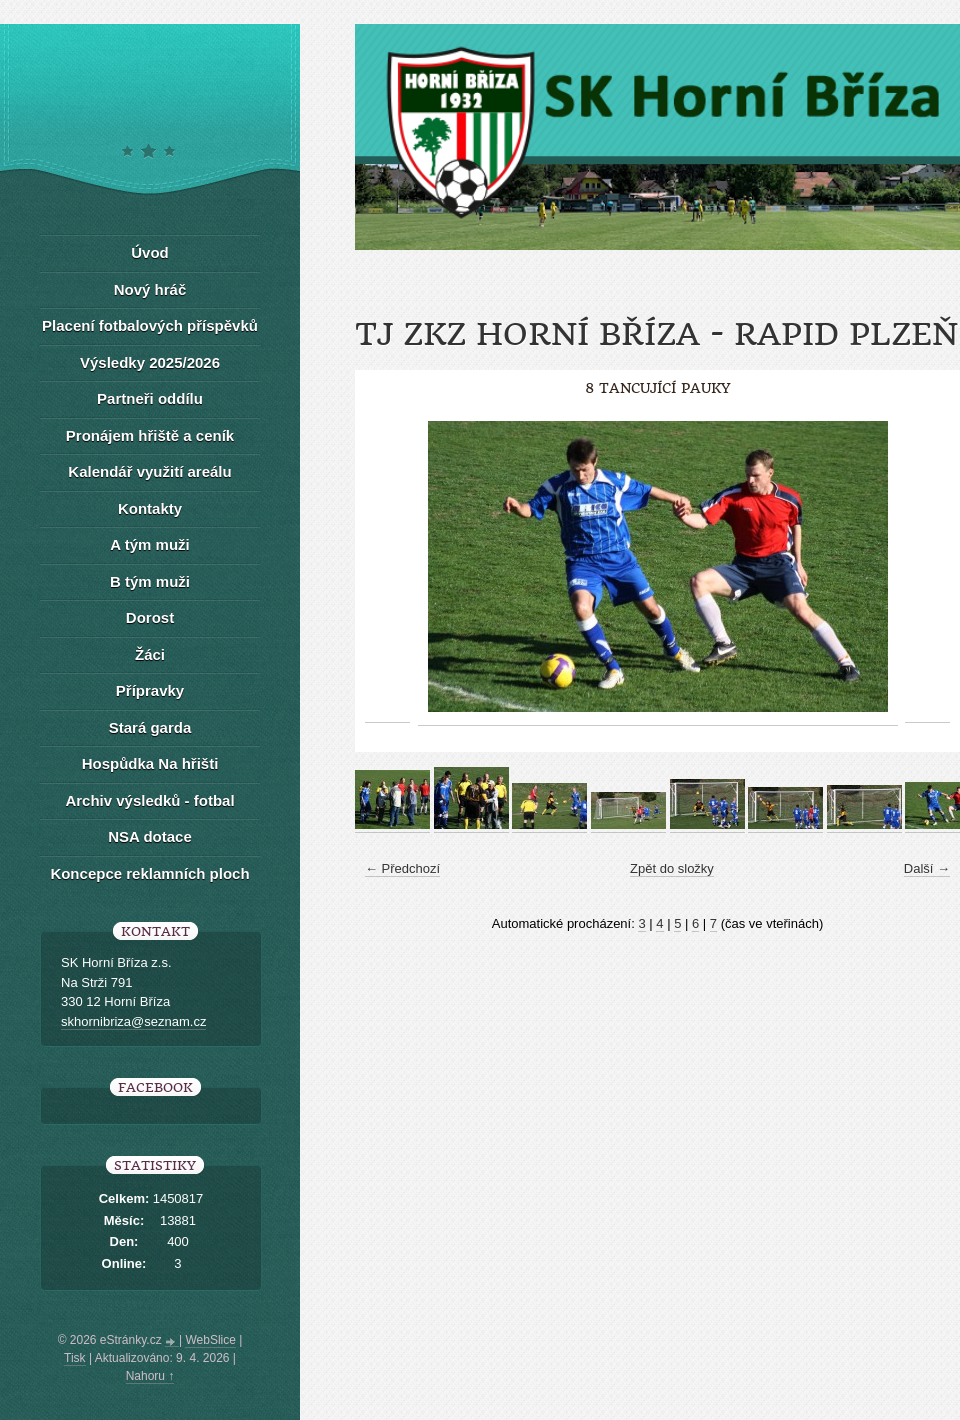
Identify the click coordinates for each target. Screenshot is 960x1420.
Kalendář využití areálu (149, 471)
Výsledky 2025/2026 (150, 362)
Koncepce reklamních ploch (149, 873)
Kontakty (150, 508)
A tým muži (149, 544)
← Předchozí (402, 868)
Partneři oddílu (150, 398)
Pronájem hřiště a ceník (150, 435)
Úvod (150, 252)
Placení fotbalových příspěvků (150, 325)
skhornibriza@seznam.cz (133, 1021)
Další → (927, 868)
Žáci (150, 654)
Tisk (75, 1358)
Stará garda (150, 727)
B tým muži (150, 581)
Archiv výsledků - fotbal (149, 800)
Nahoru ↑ (150, 1376)
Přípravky (150, 690)
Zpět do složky (672, 868)
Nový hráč (150, 289)
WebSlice (210, 1340)
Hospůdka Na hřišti (150, 763)
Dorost (150, 617)
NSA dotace (150, 836)
